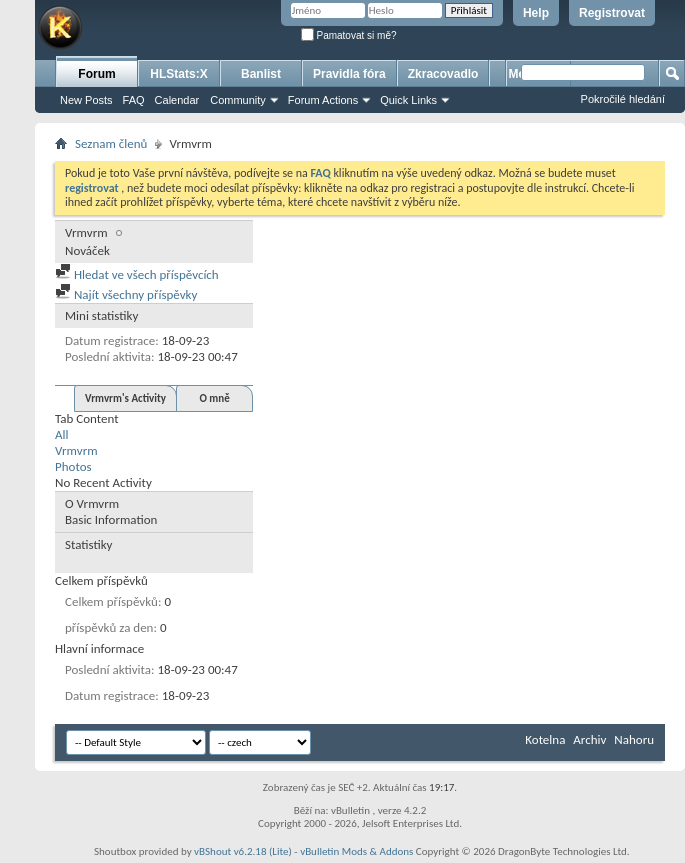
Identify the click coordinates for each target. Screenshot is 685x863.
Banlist (261, 74)
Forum (96, 74)
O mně (214, 398)
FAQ (134, 100)
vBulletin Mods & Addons (356, 851)
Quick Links (408, 100)
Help (536, 13)
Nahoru (634, 739)
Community (238, 100)
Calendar (177, 100)
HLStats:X (178, 74)
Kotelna (545, 739)
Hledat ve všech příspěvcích (137, 274)
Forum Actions (323, 100)
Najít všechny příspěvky (126, 294)
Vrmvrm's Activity (125, 398)
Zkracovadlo (443, 74)
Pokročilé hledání (623, 99)
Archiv (589, 739)
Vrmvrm (76, 450)
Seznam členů (111, 143)
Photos (73, 466)
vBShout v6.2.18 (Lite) (243, 851)
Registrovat (612, 13)
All (62, 434)
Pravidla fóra (349, 74)
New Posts (86, 100)
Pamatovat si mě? (349, 35)
